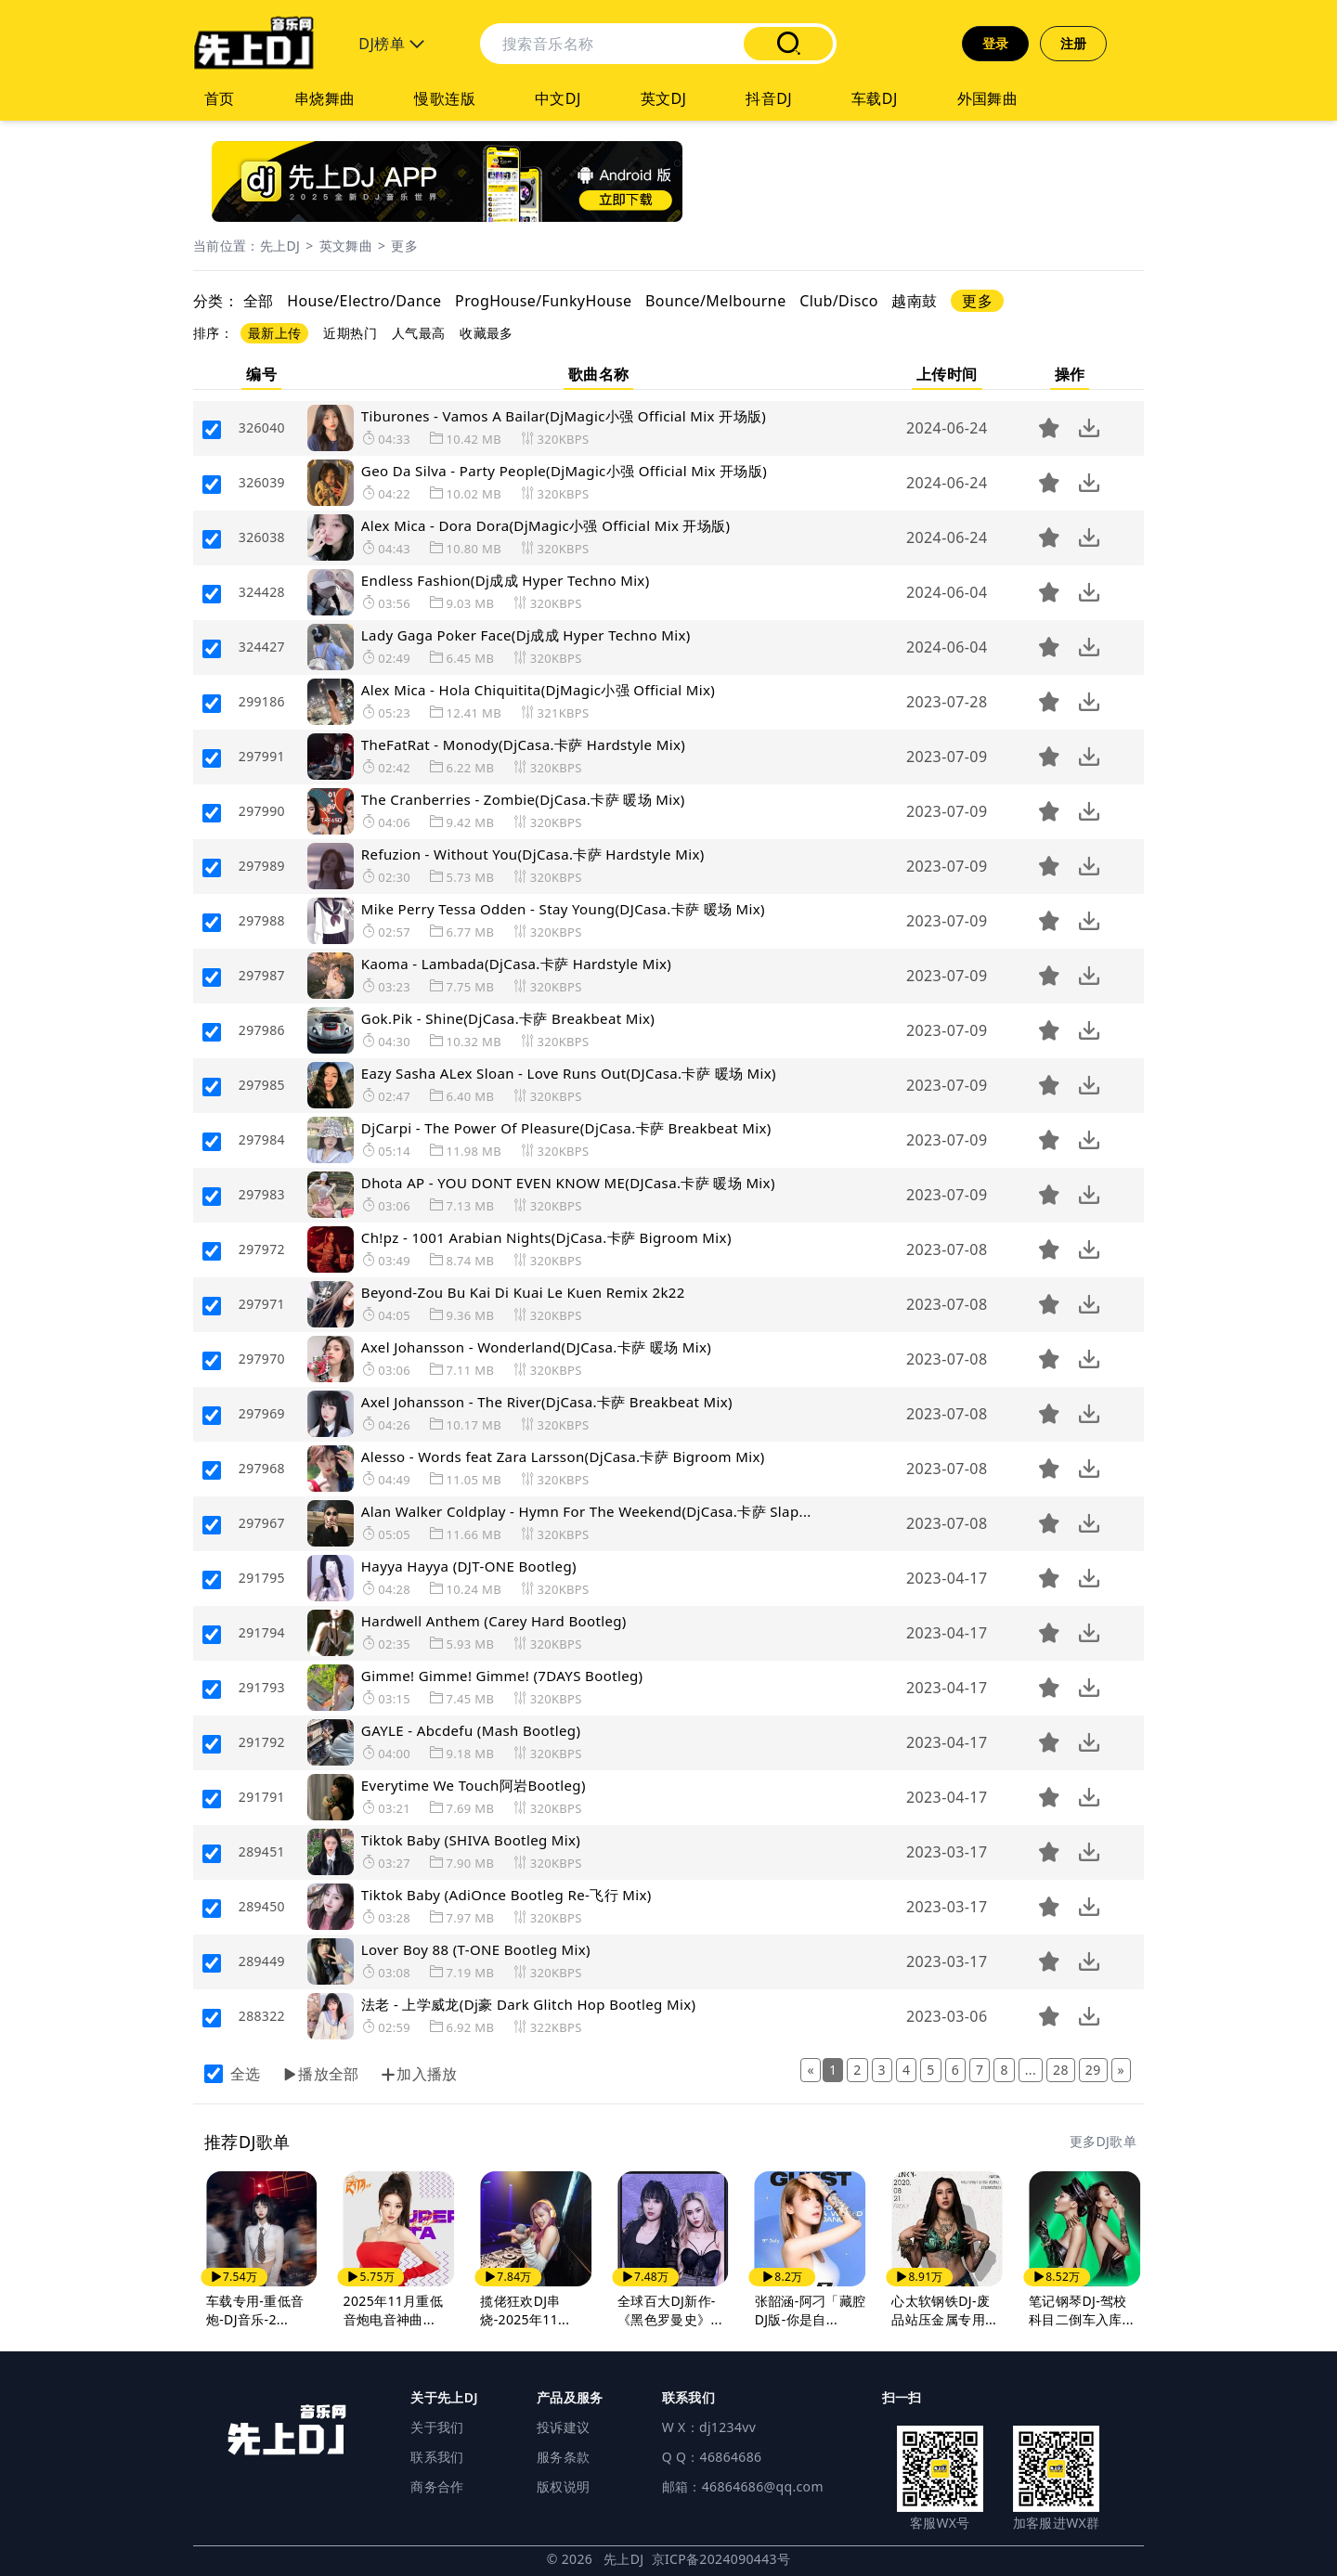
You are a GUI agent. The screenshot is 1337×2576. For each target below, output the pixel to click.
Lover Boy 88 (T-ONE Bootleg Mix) (476, 1949)
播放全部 (321, 2074)
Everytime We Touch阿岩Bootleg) (473, 1785)
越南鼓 (914, 301)
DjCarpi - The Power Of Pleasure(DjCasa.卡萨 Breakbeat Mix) (566, 1128)
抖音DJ (769, 98)
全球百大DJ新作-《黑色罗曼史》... (669, 2310)
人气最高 (418, 333)
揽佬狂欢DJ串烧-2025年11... (524, 2310)
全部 (258, 301)
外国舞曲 (988, 98)
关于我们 (436, 2427)
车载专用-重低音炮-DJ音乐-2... (255, 2310)
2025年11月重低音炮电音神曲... (394, 2310)
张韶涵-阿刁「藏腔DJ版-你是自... (810, 2310)
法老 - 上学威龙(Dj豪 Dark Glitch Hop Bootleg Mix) (528, 2004)
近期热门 (349, 333)
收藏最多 (486, 333)
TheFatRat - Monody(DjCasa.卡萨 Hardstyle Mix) (523, 744)
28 (1061, 2069)
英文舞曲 (345, 245)
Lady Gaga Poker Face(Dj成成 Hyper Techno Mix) (526, 635)
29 (1093, 2069)
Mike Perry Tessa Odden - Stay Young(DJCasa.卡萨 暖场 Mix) (563, 909)
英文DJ (664, 98)
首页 (219, 98)
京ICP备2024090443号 (721, 2559)
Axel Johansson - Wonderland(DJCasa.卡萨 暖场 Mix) (536, 1347)
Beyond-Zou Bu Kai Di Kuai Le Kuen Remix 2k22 (523, 1292)
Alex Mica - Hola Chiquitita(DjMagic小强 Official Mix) (538, 689)
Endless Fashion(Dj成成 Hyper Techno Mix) (505, 580)
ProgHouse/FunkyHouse (543, 301)
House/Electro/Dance (364, 301)
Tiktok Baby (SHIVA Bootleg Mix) (470, 1840)
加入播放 (420, 2074)
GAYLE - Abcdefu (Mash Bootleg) (470, 1730)
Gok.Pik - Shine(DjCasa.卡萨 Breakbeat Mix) (508, 1018)
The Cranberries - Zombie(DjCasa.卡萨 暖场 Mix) (523, 799)
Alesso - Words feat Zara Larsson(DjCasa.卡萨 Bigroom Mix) (563, 1456)
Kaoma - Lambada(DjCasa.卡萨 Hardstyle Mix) (516, 963)
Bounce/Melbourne (715, 301)
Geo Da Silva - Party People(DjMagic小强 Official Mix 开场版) (564, 470)
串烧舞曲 (325, 98)
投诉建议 (563, 2427)
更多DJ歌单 (1103, 2141)
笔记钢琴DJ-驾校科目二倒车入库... (1081, 2310)
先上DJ (280, 245)
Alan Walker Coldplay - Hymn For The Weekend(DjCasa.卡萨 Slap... (586, 1511)
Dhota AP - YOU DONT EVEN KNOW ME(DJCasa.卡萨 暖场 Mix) (568, 1182)
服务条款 (563, 2457)
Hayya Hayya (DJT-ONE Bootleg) (469, 1566)
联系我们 (436, 2457)
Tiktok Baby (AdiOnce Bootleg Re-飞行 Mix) (506, 1894)
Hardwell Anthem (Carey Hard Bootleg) (494, 1621)
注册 (1073, 43)
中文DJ (558, 98)
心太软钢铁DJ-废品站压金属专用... (943, 2310)
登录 (995, 43)
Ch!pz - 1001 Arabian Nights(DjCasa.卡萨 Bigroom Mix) (546, 1237)
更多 (404, 245)
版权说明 (563, 2486)
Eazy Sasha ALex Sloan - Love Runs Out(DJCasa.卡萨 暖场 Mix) (568, 1073)
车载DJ (874, 98)
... (1030, 2069)
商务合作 (436, 2486)
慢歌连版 (444, 98)
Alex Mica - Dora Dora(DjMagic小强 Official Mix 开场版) (546, 525)
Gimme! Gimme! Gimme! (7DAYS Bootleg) (502, 1675)
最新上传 (274, 333)
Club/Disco (838, 301)
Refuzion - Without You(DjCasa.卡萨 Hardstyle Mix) (533, 854)
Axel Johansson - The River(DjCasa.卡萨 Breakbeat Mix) (547, 1401)
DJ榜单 (391, 43)
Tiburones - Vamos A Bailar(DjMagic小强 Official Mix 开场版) (563, 416)
